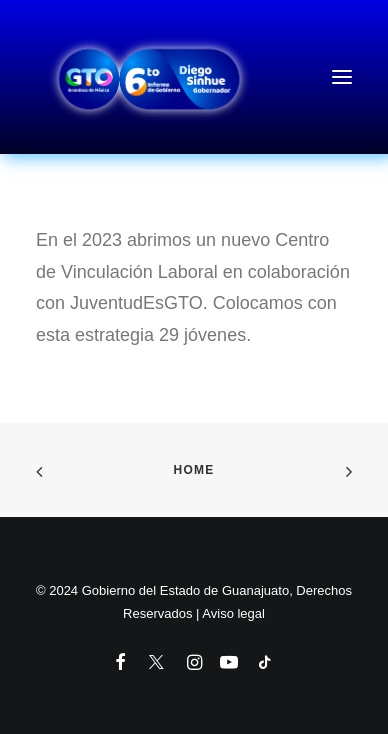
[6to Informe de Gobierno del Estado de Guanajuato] (194, 77)
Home (194, 470)
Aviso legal (233, 613)
